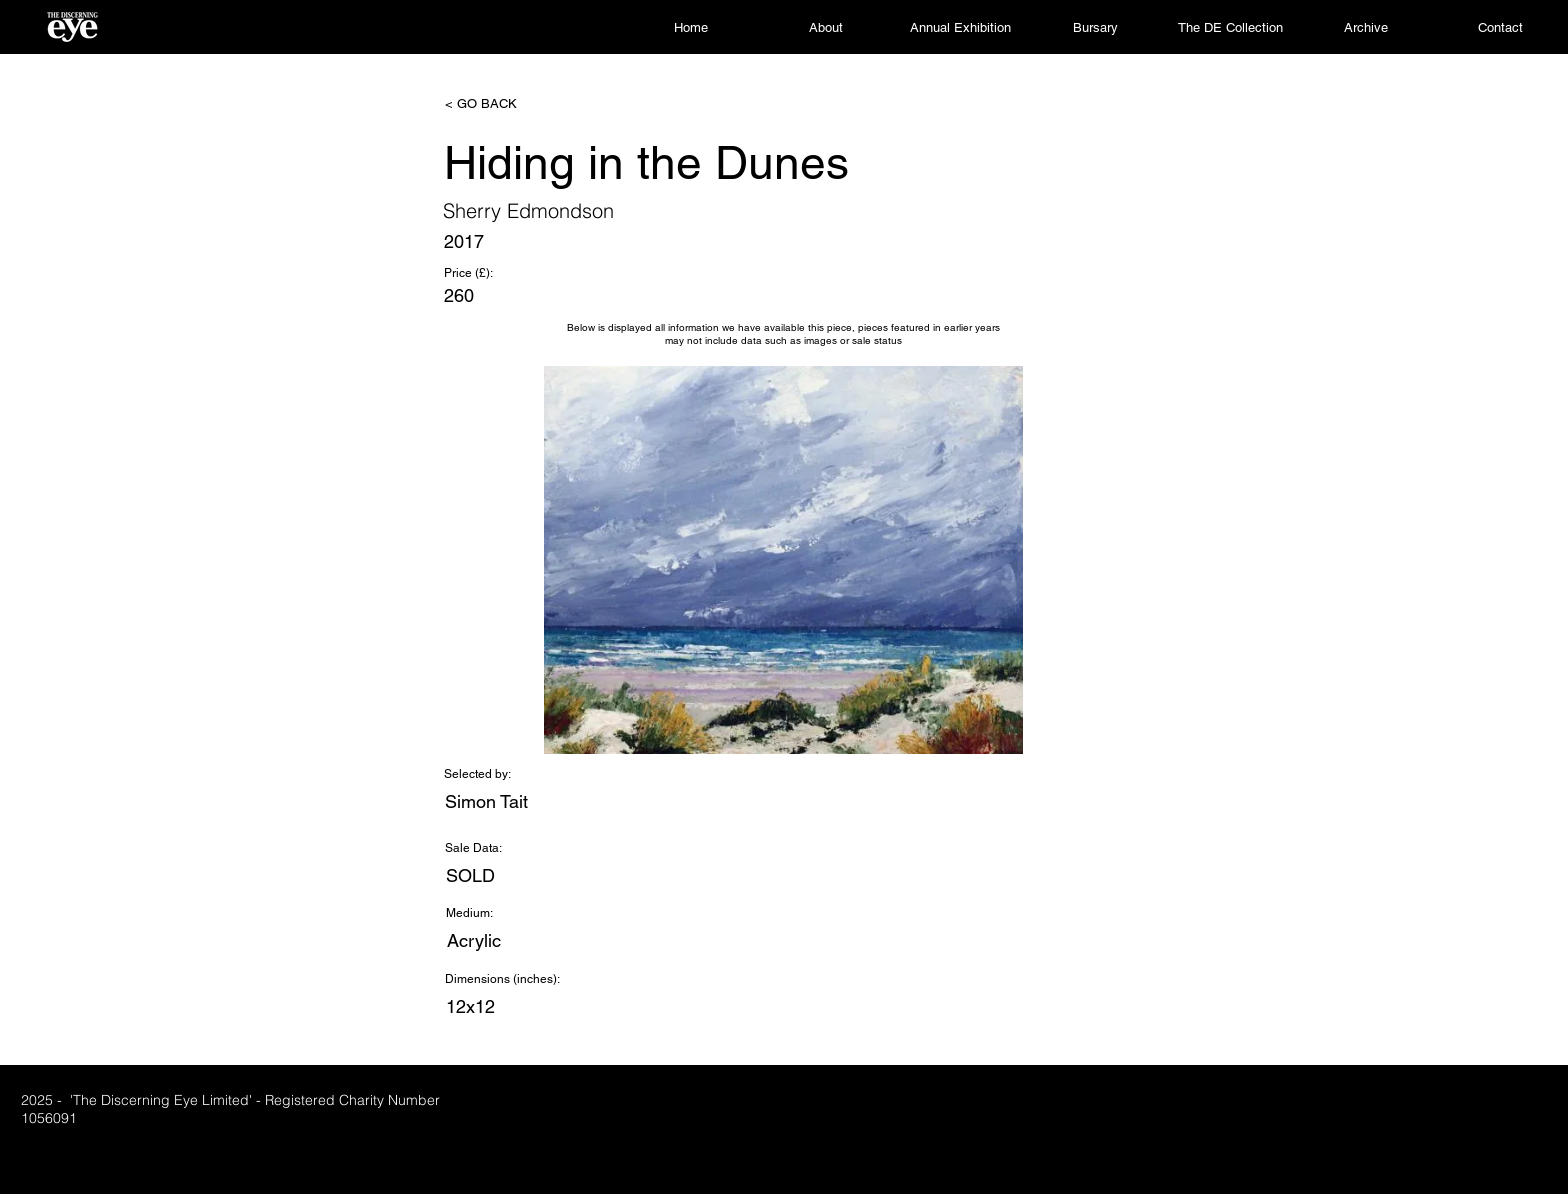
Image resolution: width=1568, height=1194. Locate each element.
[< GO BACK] (511, 104)
